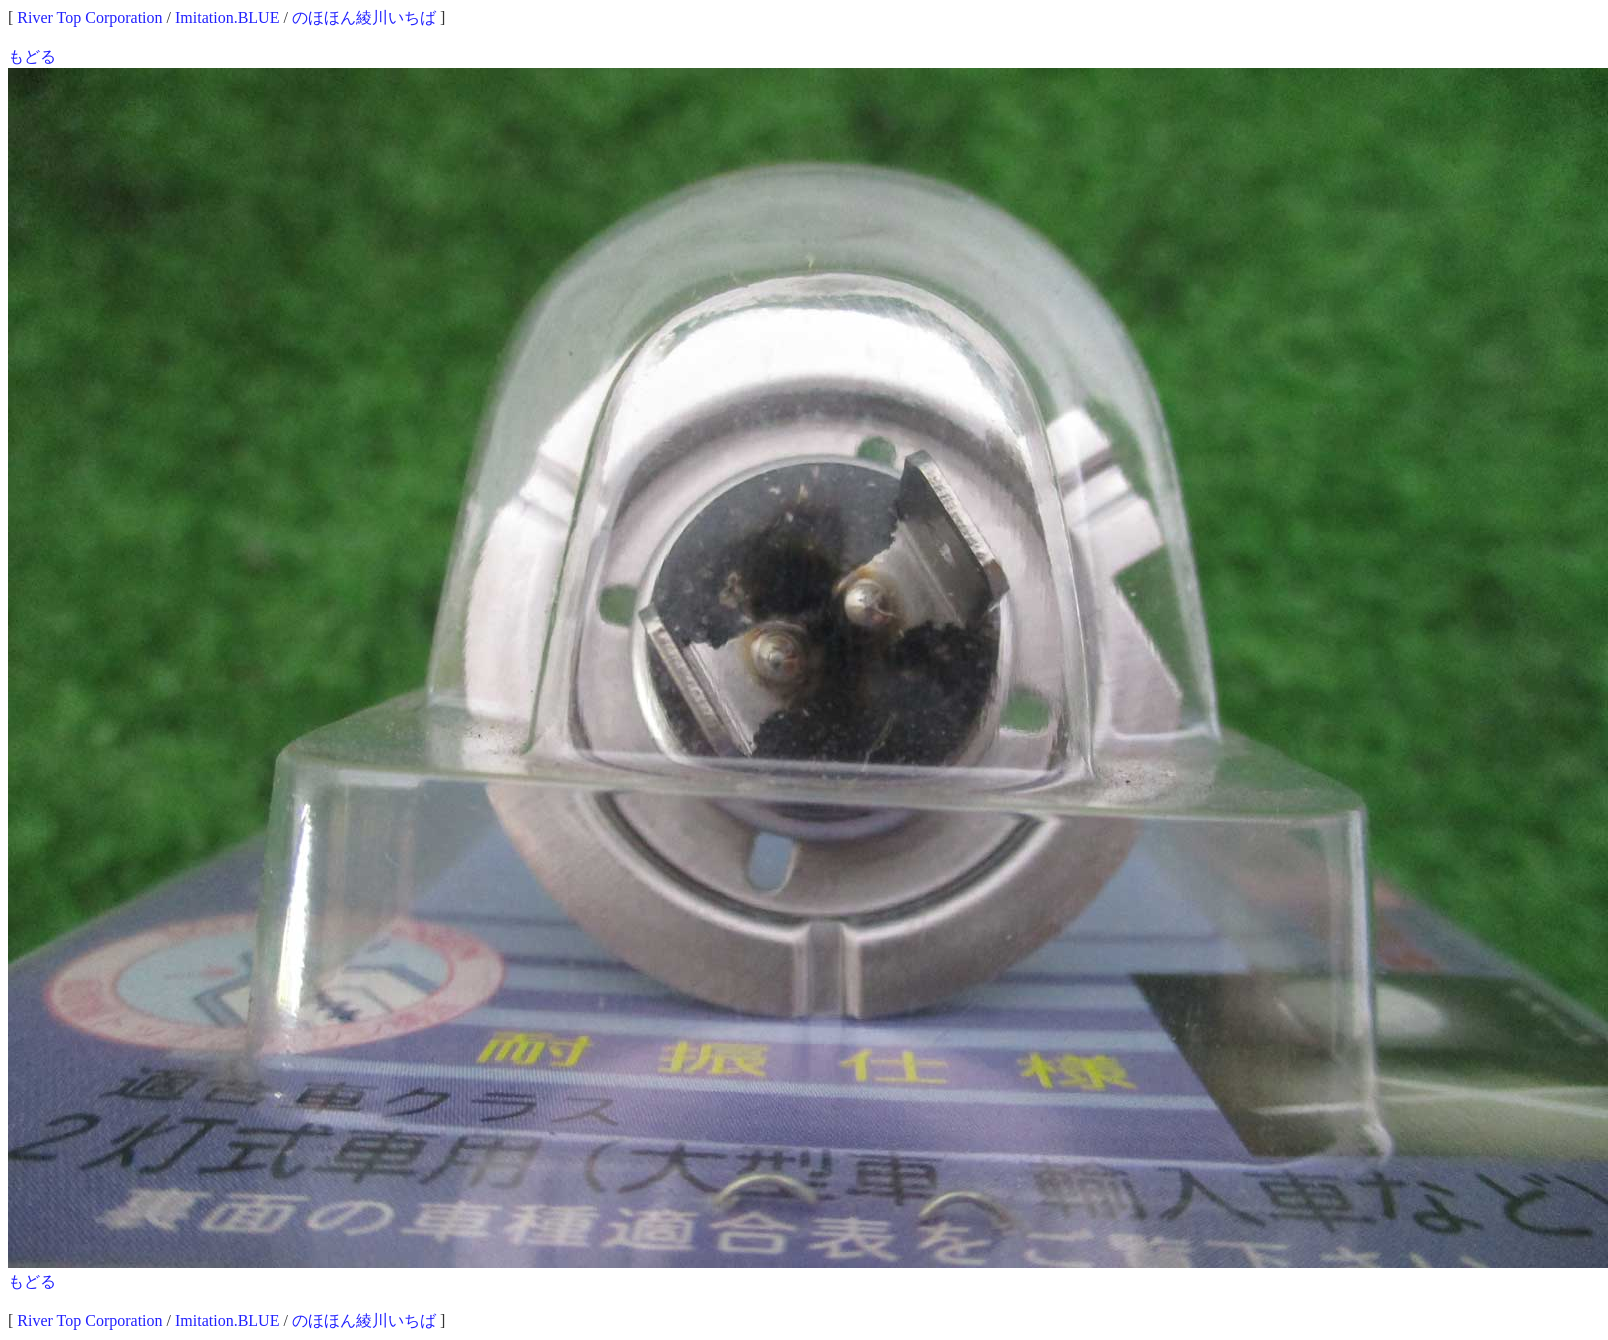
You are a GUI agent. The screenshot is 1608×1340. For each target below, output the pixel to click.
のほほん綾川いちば (364, 17)
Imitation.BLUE (227, 17)
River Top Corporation (89, 17)
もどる (32, 56)
